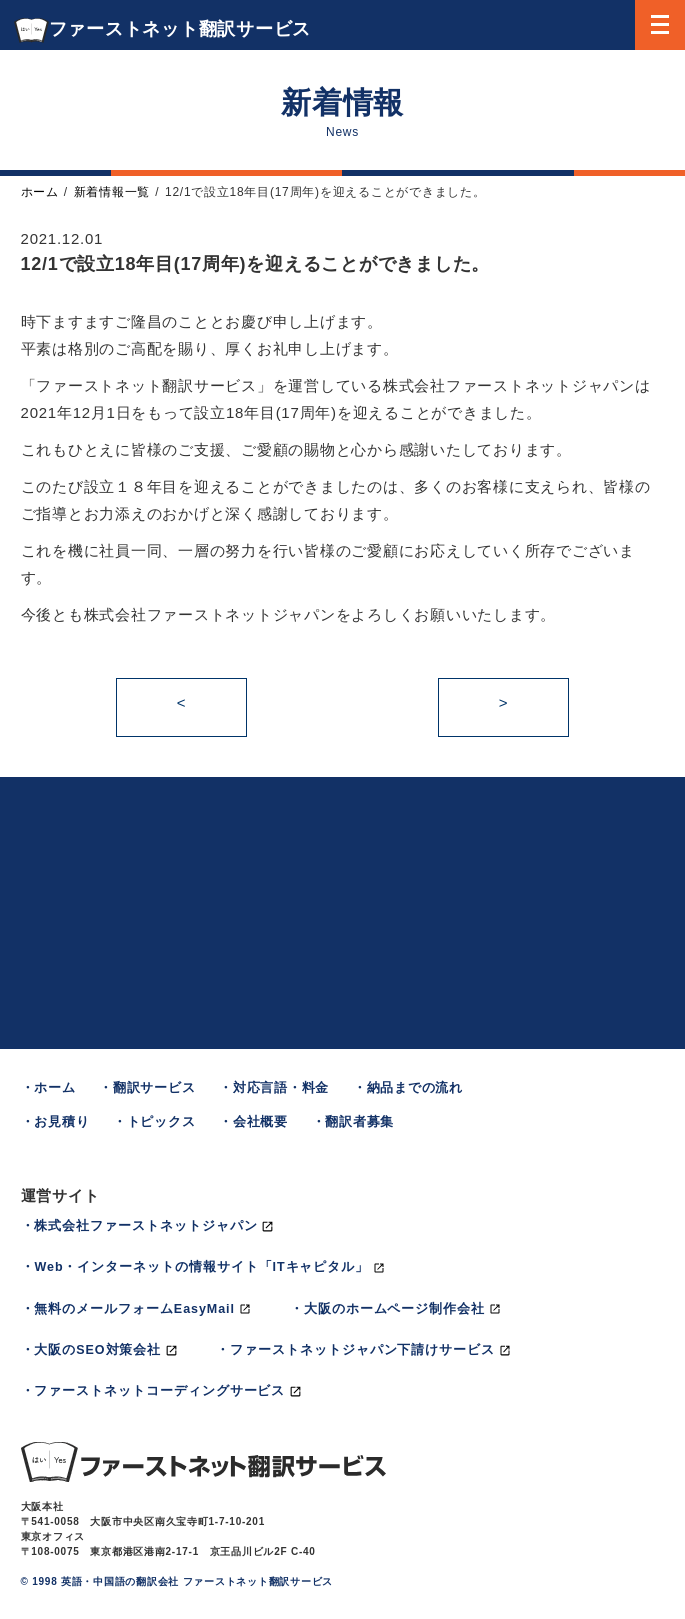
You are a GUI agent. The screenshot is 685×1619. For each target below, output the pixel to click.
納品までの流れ (415, 1088)
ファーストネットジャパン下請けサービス (362, 1350)
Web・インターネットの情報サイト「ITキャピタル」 (201, 1267)
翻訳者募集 (359, 1122)
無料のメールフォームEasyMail (134, 1309)
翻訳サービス (154, 1088)
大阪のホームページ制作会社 (394, 1309)
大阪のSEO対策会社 (97, 1350)
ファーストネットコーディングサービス (159, 1391)
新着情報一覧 (112, 192)
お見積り (61, 1122)
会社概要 (260, 1122)
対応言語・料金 (281, 1088)
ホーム (40, 192)
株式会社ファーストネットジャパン (145, 1226)
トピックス (161, 1122)
